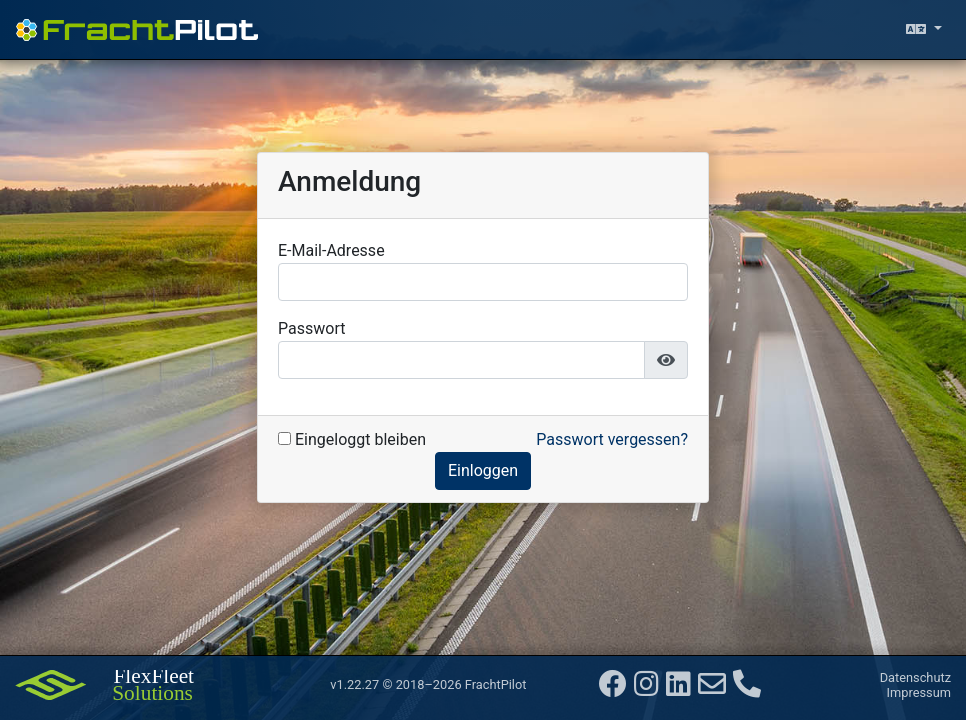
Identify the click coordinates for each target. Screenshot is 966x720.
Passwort (311, 328)
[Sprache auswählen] (924, 30)
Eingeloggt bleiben (352, 439)
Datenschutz (915, 677)
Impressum (919, 692)
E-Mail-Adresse (331, 250)
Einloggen (483, 470)
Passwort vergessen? (612, 439)
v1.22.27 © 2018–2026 (428, 684)
